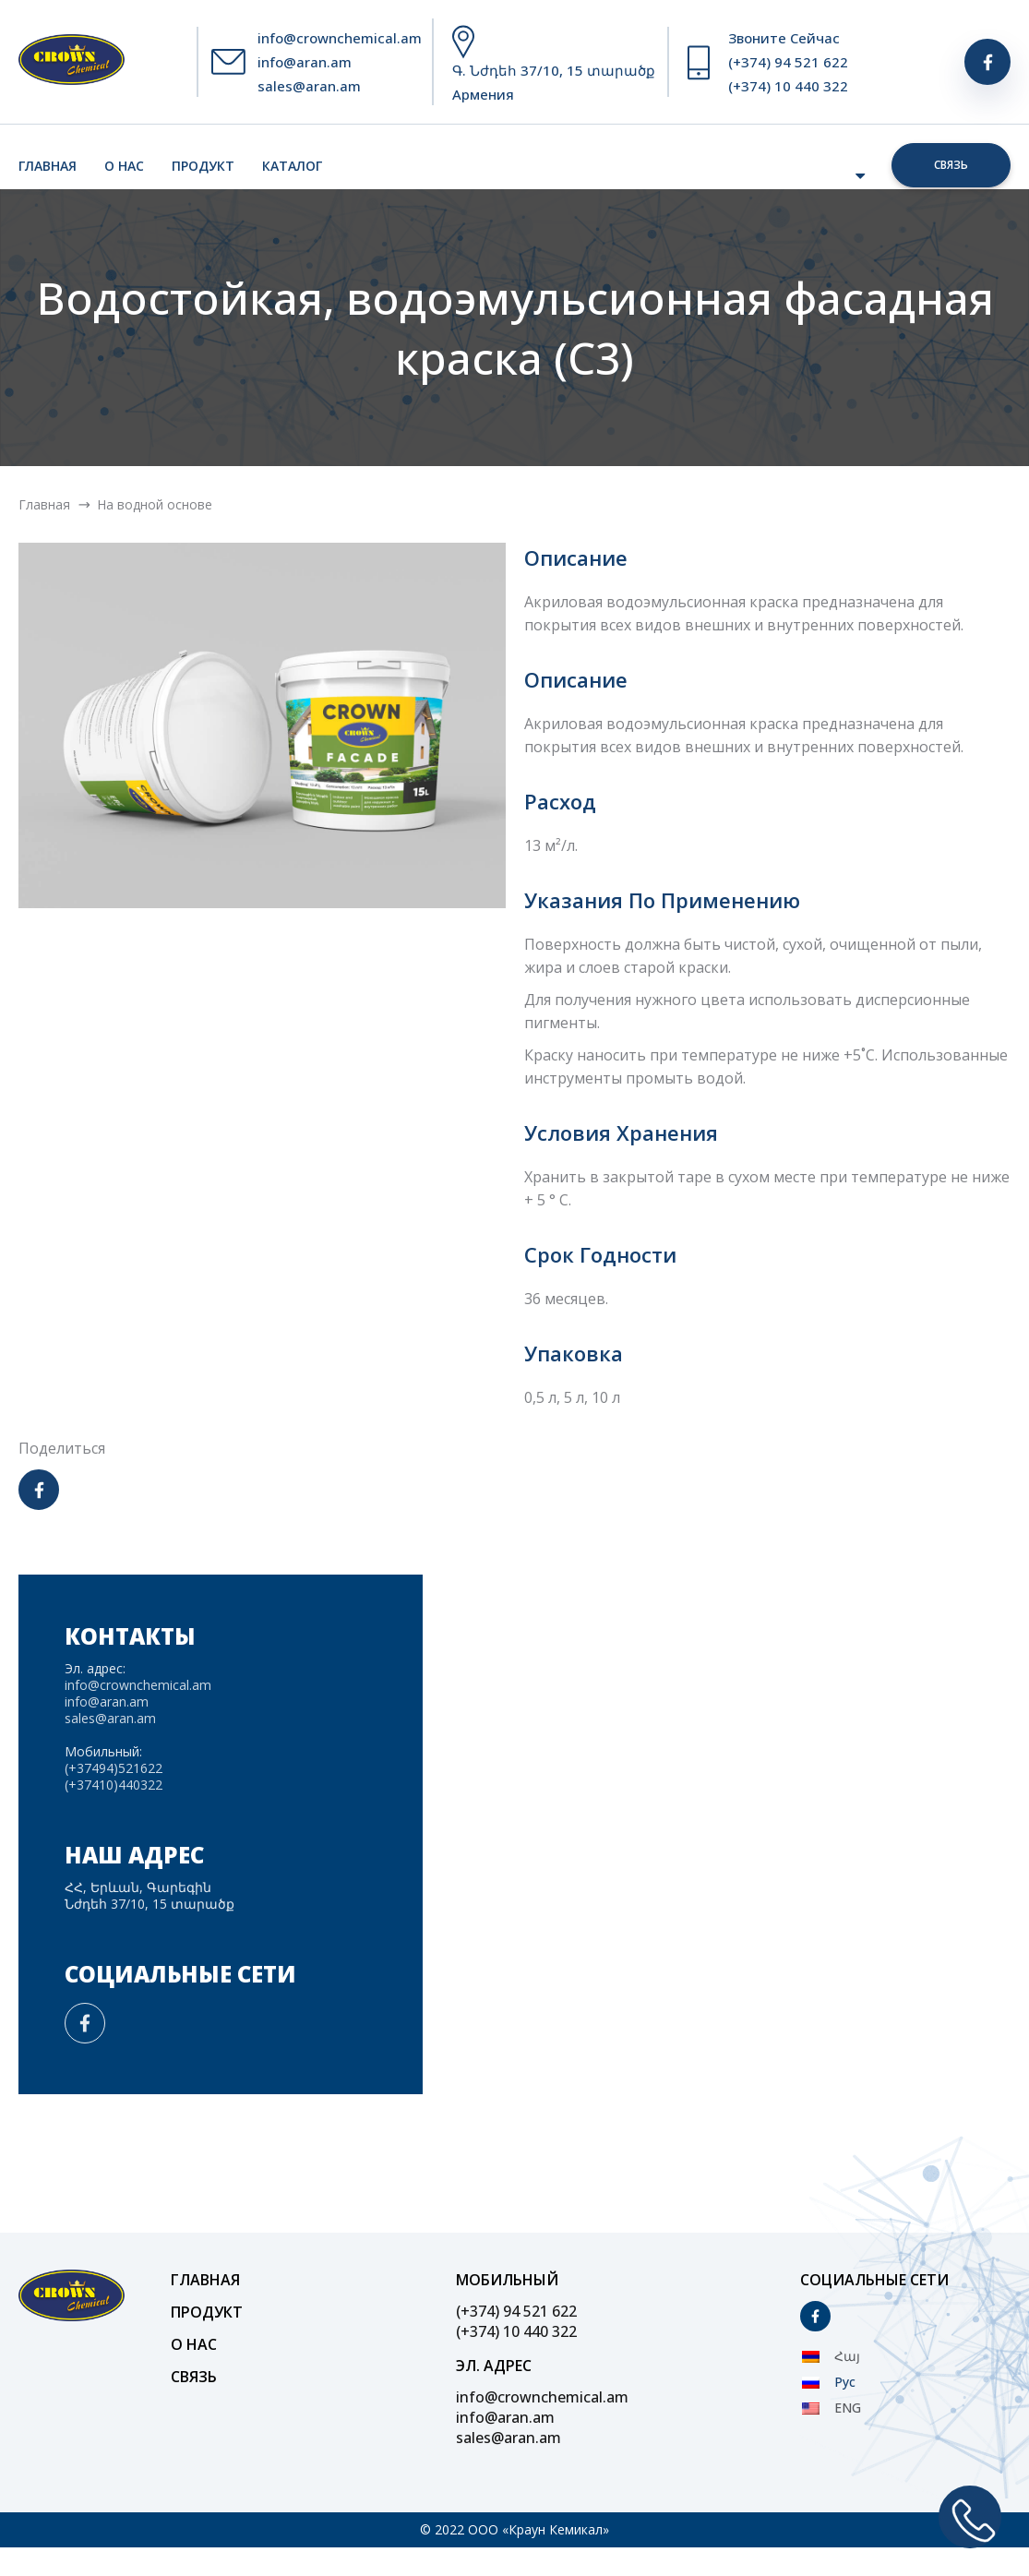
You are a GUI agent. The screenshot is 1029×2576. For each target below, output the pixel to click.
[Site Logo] (71, 62)
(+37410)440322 (113, 1784)
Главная (47, 165)
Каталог (292, 165)
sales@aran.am (309, 86)
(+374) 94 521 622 (788, 62)
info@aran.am (304, 62)
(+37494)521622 (113, 1768)
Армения (483, 94)
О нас (124, 165)
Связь (951, 165)
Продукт (203, 165)
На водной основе (154, 504)
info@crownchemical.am (339, 38)
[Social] (987, 62)
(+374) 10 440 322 (788, 86)
